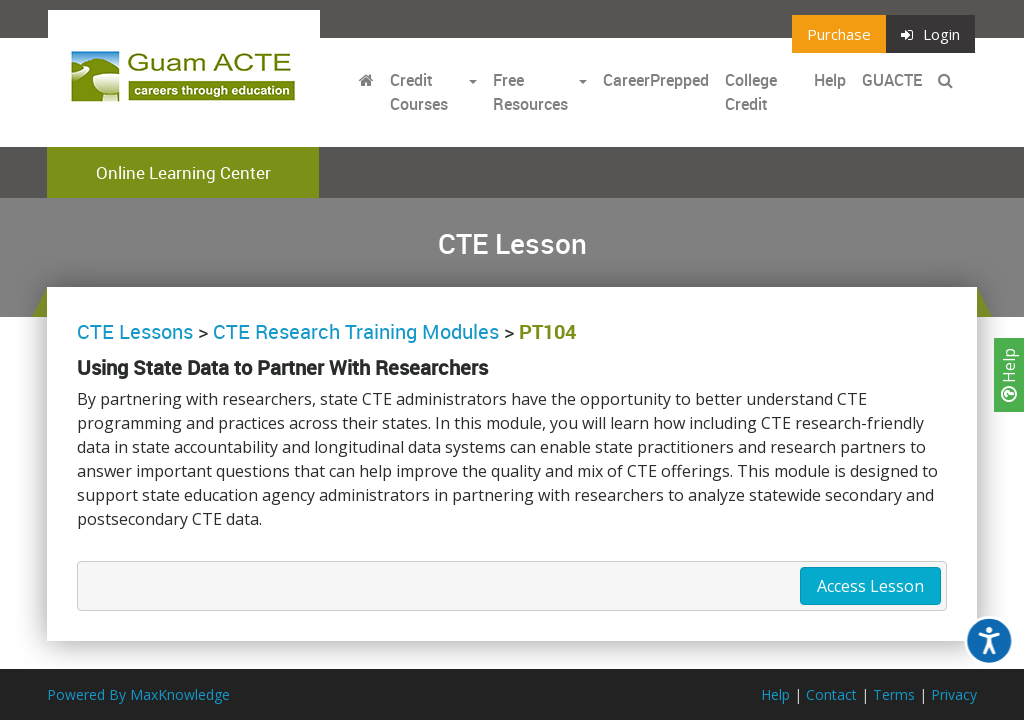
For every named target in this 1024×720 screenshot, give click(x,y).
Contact (831, 694)
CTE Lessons (135, 331)
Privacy (954, 694)
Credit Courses (419, 92)
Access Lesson (870, 586)
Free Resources (530, 92)
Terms (894, 694)
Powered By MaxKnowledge (138, 694)
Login (930, 34)
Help (1009, 375)
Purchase (839, 34)
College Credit (751, 92)
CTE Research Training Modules (356, 331)
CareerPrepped (656, 80)
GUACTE (892, 80)
